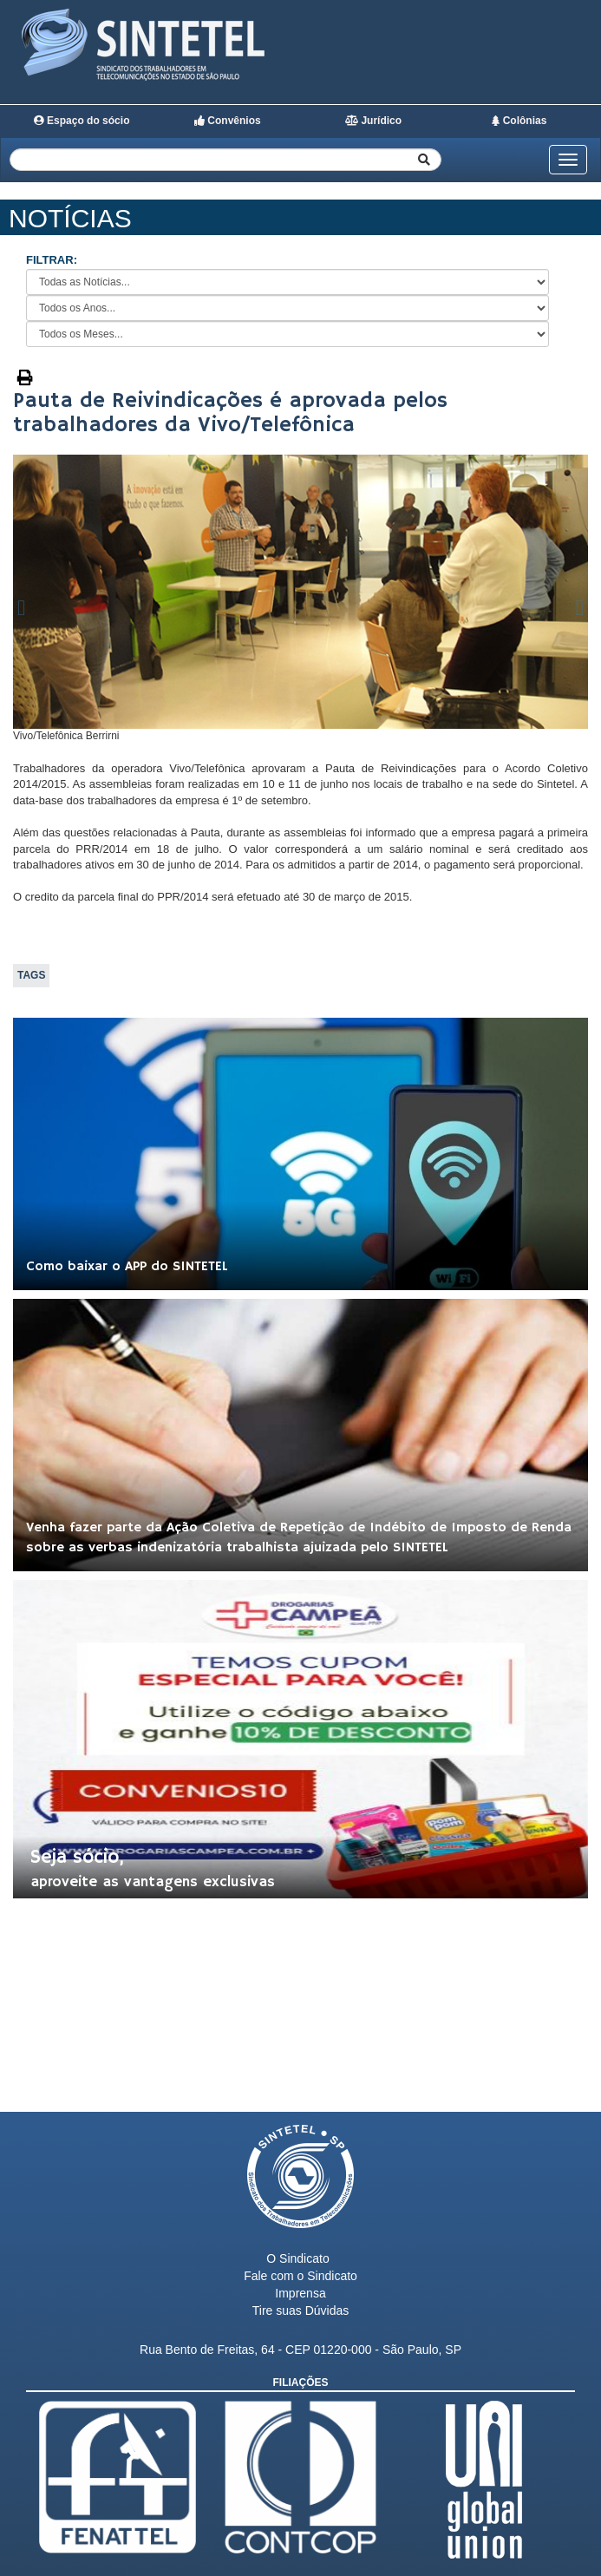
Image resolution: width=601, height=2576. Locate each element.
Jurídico (373, 121)
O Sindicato (297, 2258)
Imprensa (300, 2293)
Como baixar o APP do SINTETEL (127, 1266)
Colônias (519, 121)
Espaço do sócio (82, 121)
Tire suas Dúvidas (300, 2310)
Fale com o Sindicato (300, 2276)
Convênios (227, 121)
